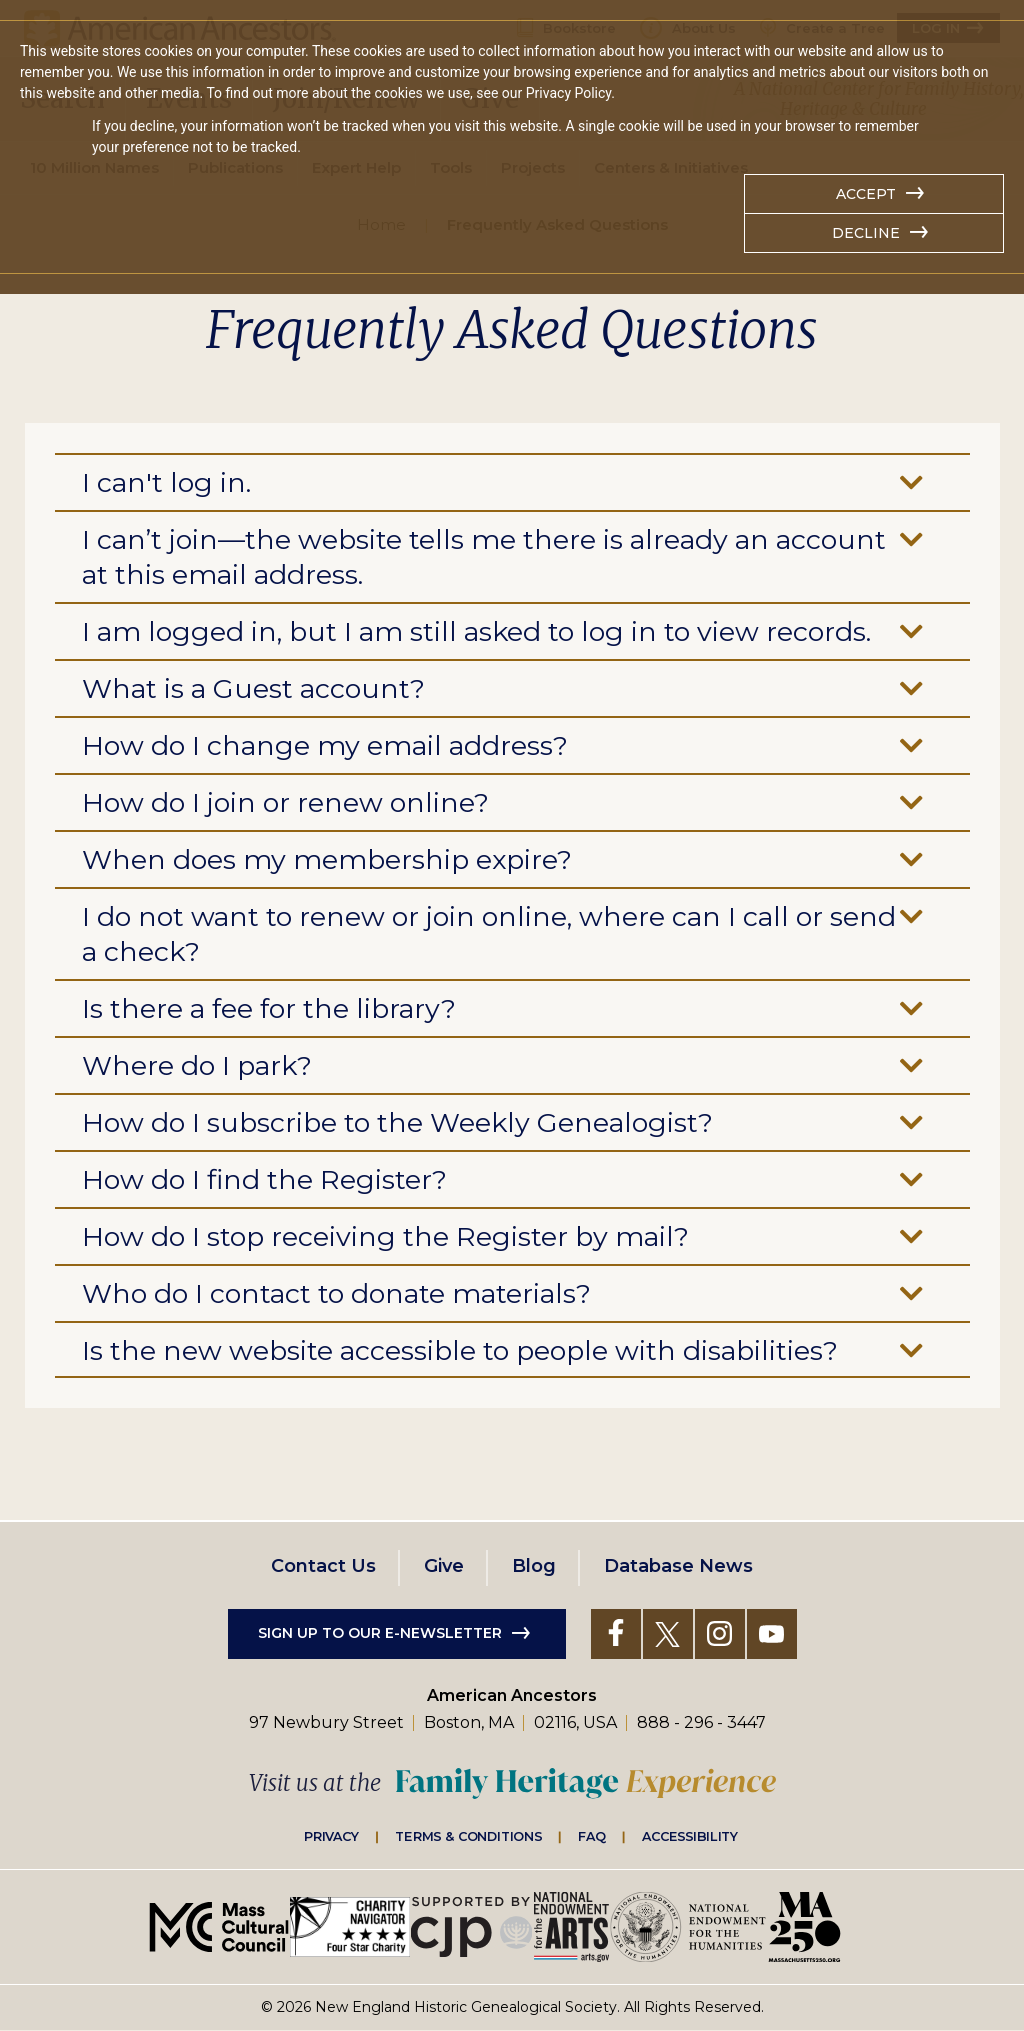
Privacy (332, 1836)
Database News (678, 1566)
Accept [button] (866, 194)
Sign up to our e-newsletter (380, 1633)
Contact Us (323, 1566)
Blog (534, 1566)
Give (444, 1566)
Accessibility (690, 1836)
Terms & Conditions (468, 1836)
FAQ (592, 1836)
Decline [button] (866, 233)
